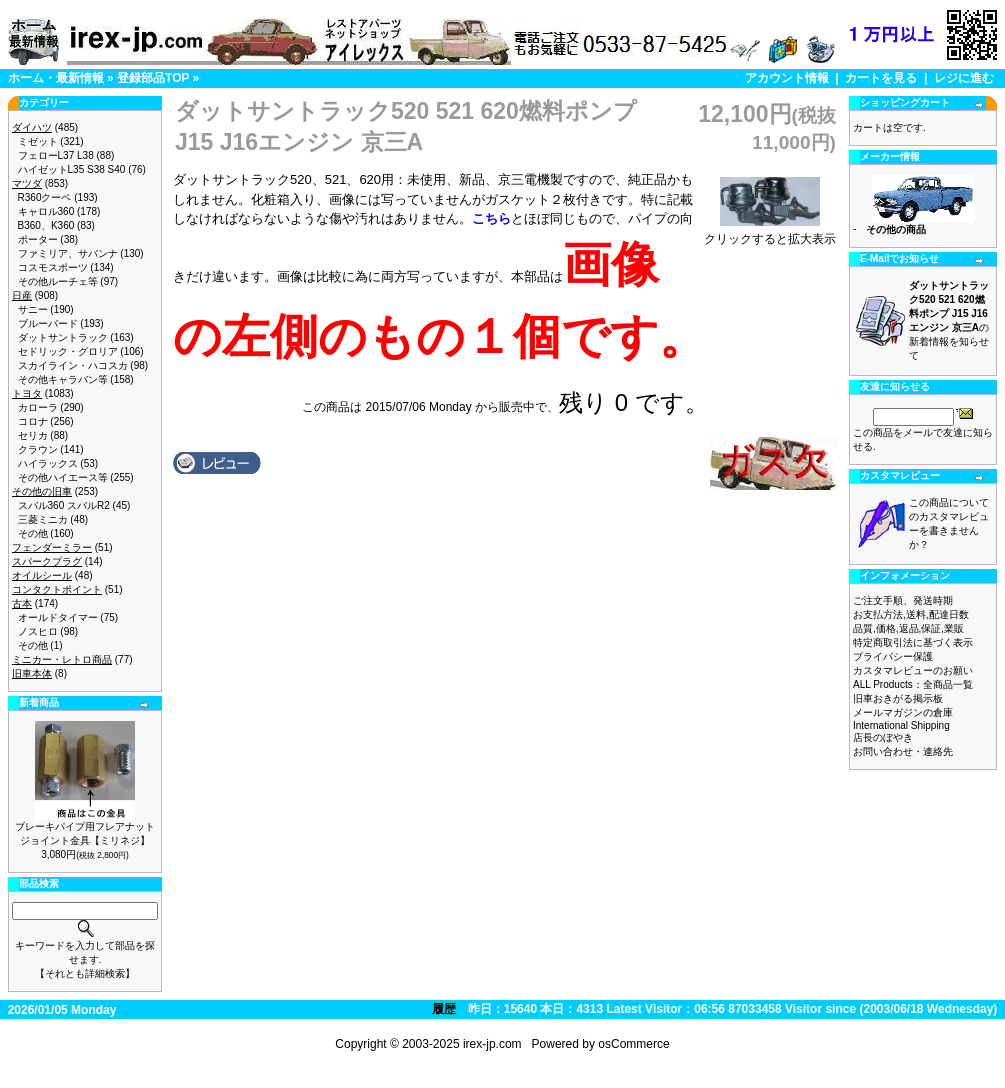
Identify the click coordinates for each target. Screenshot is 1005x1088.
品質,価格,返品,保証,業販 (908, 628)
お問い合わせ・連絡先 (903, 751)
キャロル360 (46, 211)
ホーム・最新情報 (56, 78)
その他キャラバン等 (63, 379)
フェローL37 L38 (56, 155)
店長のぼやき (883, 737)
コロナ (33, 421)
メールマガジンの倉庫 (903, 712)
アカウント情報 (787, 78)
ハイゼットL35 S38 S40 (72, 169)
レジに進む (964, 78)
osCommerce (633, 1044)
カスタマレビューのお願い (913, 670)
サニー (33, 309)
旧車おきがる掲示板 (898, 698)
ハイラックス (48, 463)
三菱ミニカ (43, 519)
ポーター (38, 239)
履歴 (444, 1009)
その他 (33, 533)
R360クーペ (45, 197)
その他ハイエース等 (63, 477)
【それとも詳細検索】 (85, 973)
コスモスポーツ (53, 267)
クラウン (38, 449)
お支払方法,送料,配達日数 (911, 614)
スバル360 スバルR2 (64, 505)
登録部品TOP (153, 78)
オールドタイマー (58, 617)
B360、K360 (46, 225)
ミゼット (38, 141)
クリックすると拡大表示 (770, 233)
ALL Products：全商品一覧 (913, 684)
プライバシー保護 (893, 656)
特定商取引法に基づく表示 (913, 642)
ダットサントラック (63, 337)
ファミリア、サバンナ (68, 253)
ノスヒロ (38, 631)
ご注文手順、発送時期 (903, 600)
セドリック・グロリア (68, 351)
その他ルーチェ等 (58, 281)
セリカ (33, 435)
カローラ (38, 407)
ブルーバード (48, 323)
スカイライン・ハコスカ (73, 365)
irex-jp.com (492, 1044)
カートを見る (881, 78)
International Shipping (901, 725)
